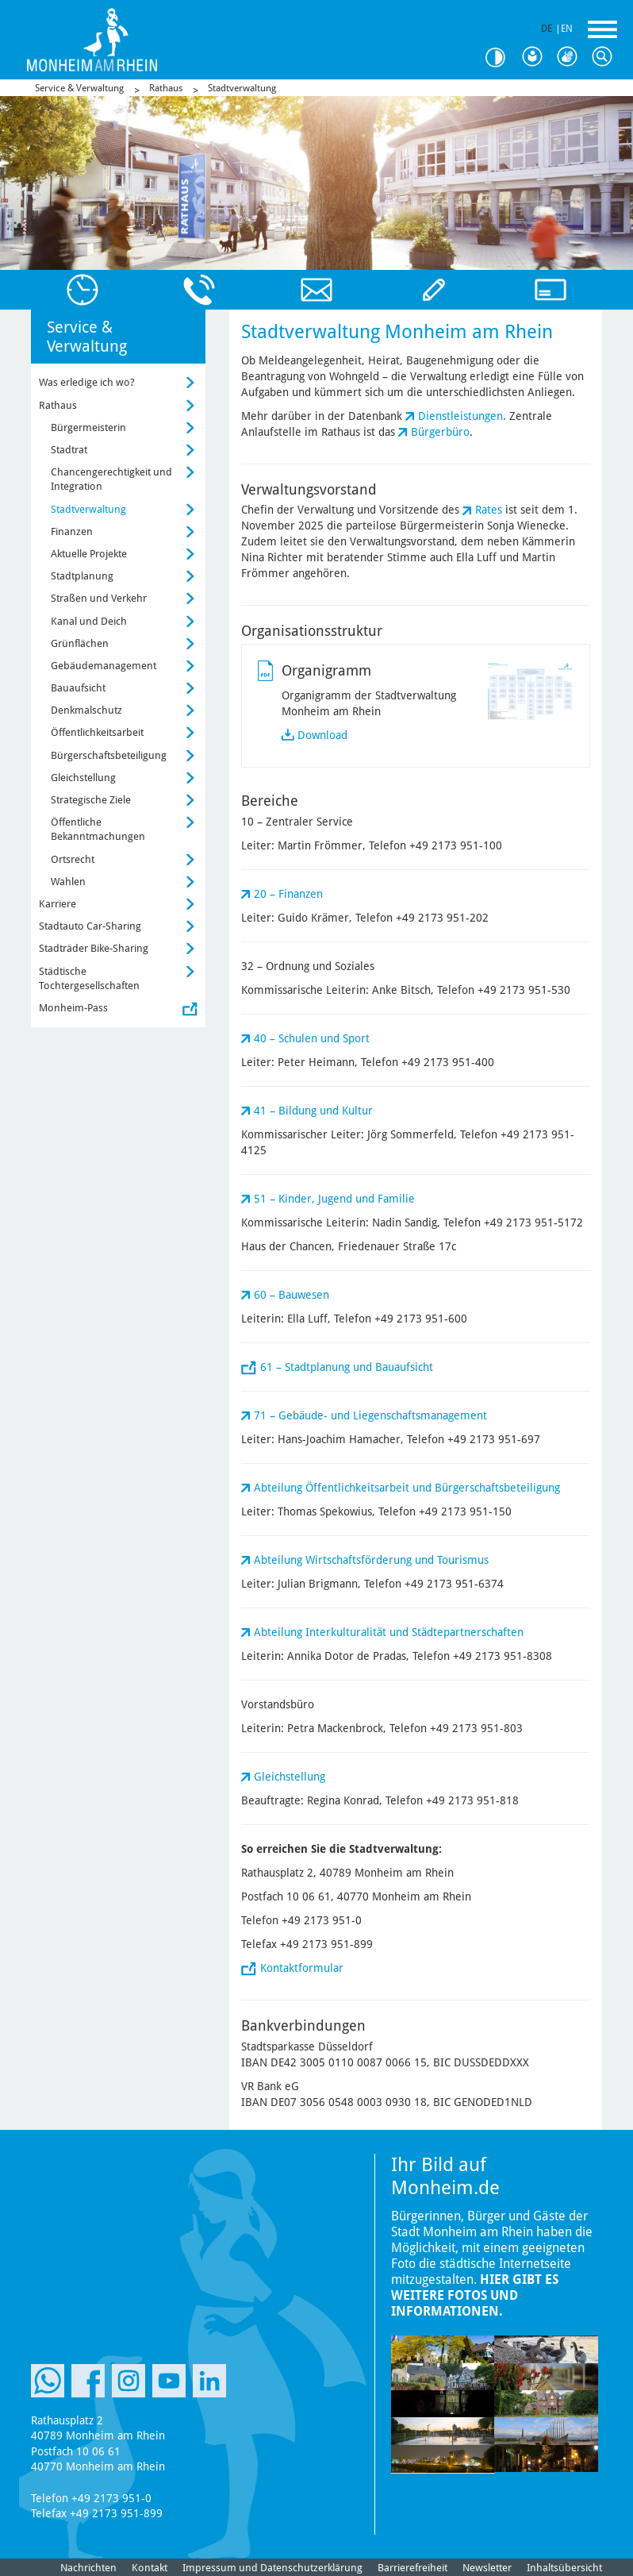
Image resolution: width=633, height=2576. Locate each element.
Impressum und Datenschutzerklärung (272, 2568)
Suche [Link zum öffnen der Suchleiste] (606, 57)
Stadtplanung (82, 576)
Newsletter (487, 2568)
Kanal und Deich (89, 621)
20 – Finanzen (288, 894)
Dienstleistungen (460, 416)
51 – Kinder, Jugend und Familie (334, 1198)
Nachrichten (88, 2568)
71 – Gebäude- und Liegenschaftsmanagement (370, 1415)
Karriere (57, 904)
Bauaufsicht (78, 688)
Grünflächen (80, 643)
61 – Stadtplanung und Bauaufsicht (346, 1367)
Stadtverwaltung (242, 88)
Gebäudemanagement (103, 666)
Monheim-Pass (73, 1008)
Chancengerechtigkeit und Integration (111, 479)
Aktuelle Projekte (89, 554)
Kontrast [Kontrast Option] (501, 57)
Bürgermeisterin (88, 427)
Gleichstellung (289, 1776)
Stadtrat (69, 450)
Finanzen (72, 531)
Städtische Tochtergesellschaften (89, 978)
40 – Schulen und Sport (312, 1038)
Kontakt (149, 2568)
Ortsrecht (72, 859)
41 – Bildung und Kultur (313, 1110)
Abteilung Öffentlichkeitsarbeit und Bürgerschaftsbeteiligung (407, 1487)
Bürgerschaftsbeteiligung (109, 755)
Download (322, 735)
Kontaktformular (301, 1968)
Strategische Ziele (91, 800)
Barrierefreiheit (412, 2568)
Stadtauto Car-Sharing (90, 926)
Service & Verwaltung (79, 88)
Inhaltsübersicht (564, 2568)
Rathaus (165, 88)
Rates (488, 509)
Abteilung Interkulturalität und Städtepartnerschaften (389, 1632)
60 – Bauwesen (291, 1294)
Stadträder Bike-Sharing (93, 948)
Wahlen (68, 882)
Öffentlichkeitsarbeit (97, 732)
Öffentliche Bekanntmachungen (98, 829)
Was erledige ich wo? (87, 382)
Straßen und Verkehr (99, 598)
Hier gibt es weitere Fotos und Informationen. (474, 2295)
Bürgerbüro (440, 431)
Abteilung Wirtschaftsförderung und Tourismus (371, 1560)
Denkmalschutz (86, 710)
